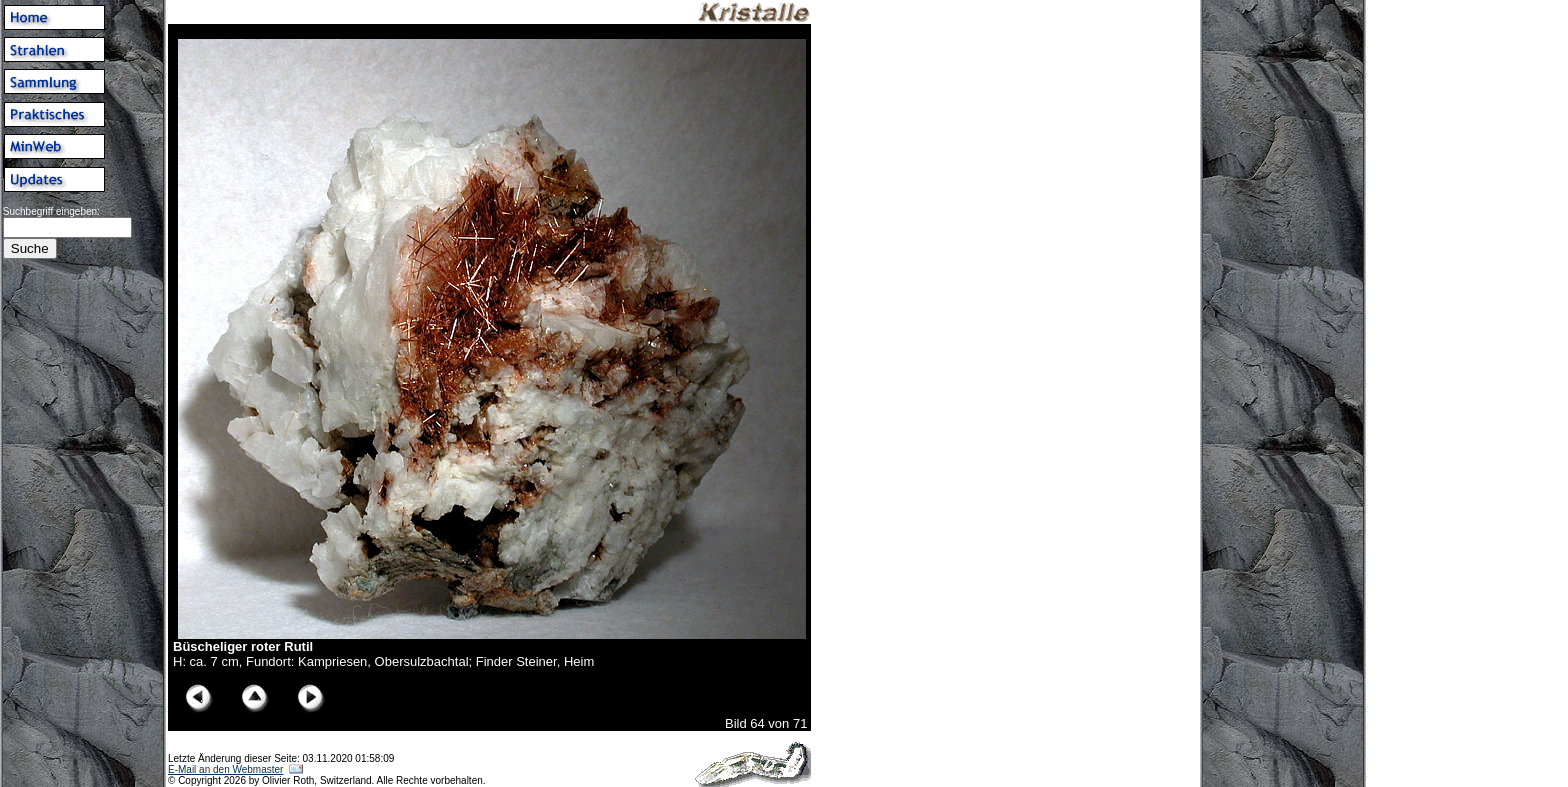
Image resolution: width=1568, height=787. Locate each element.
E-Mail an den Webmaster (225, 769)
